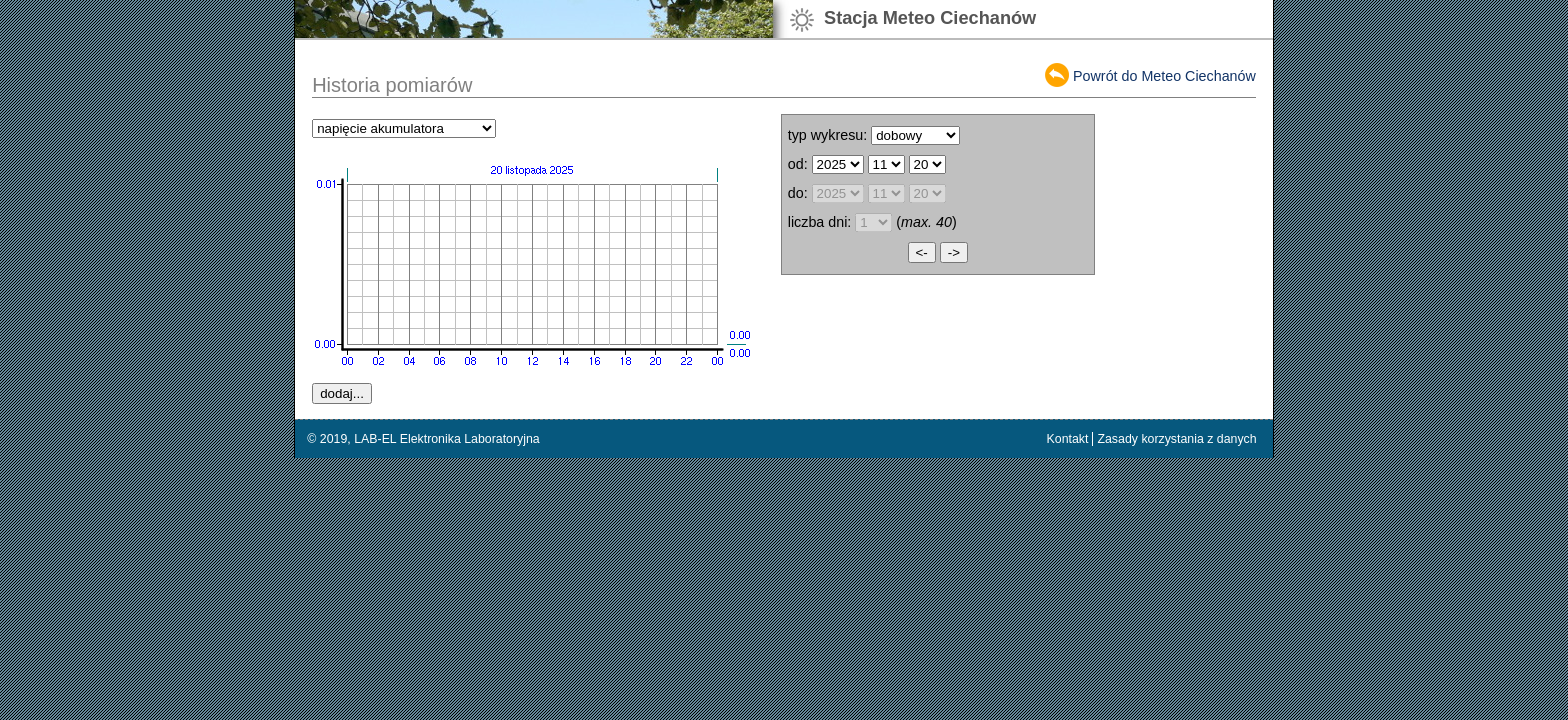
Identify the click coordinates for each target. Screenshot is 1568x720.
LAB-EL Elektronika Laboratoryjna (447, 439)
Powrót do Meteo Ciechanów (1164, 76)
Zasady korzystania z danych (1176, 439)
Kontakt (1068, 439)
